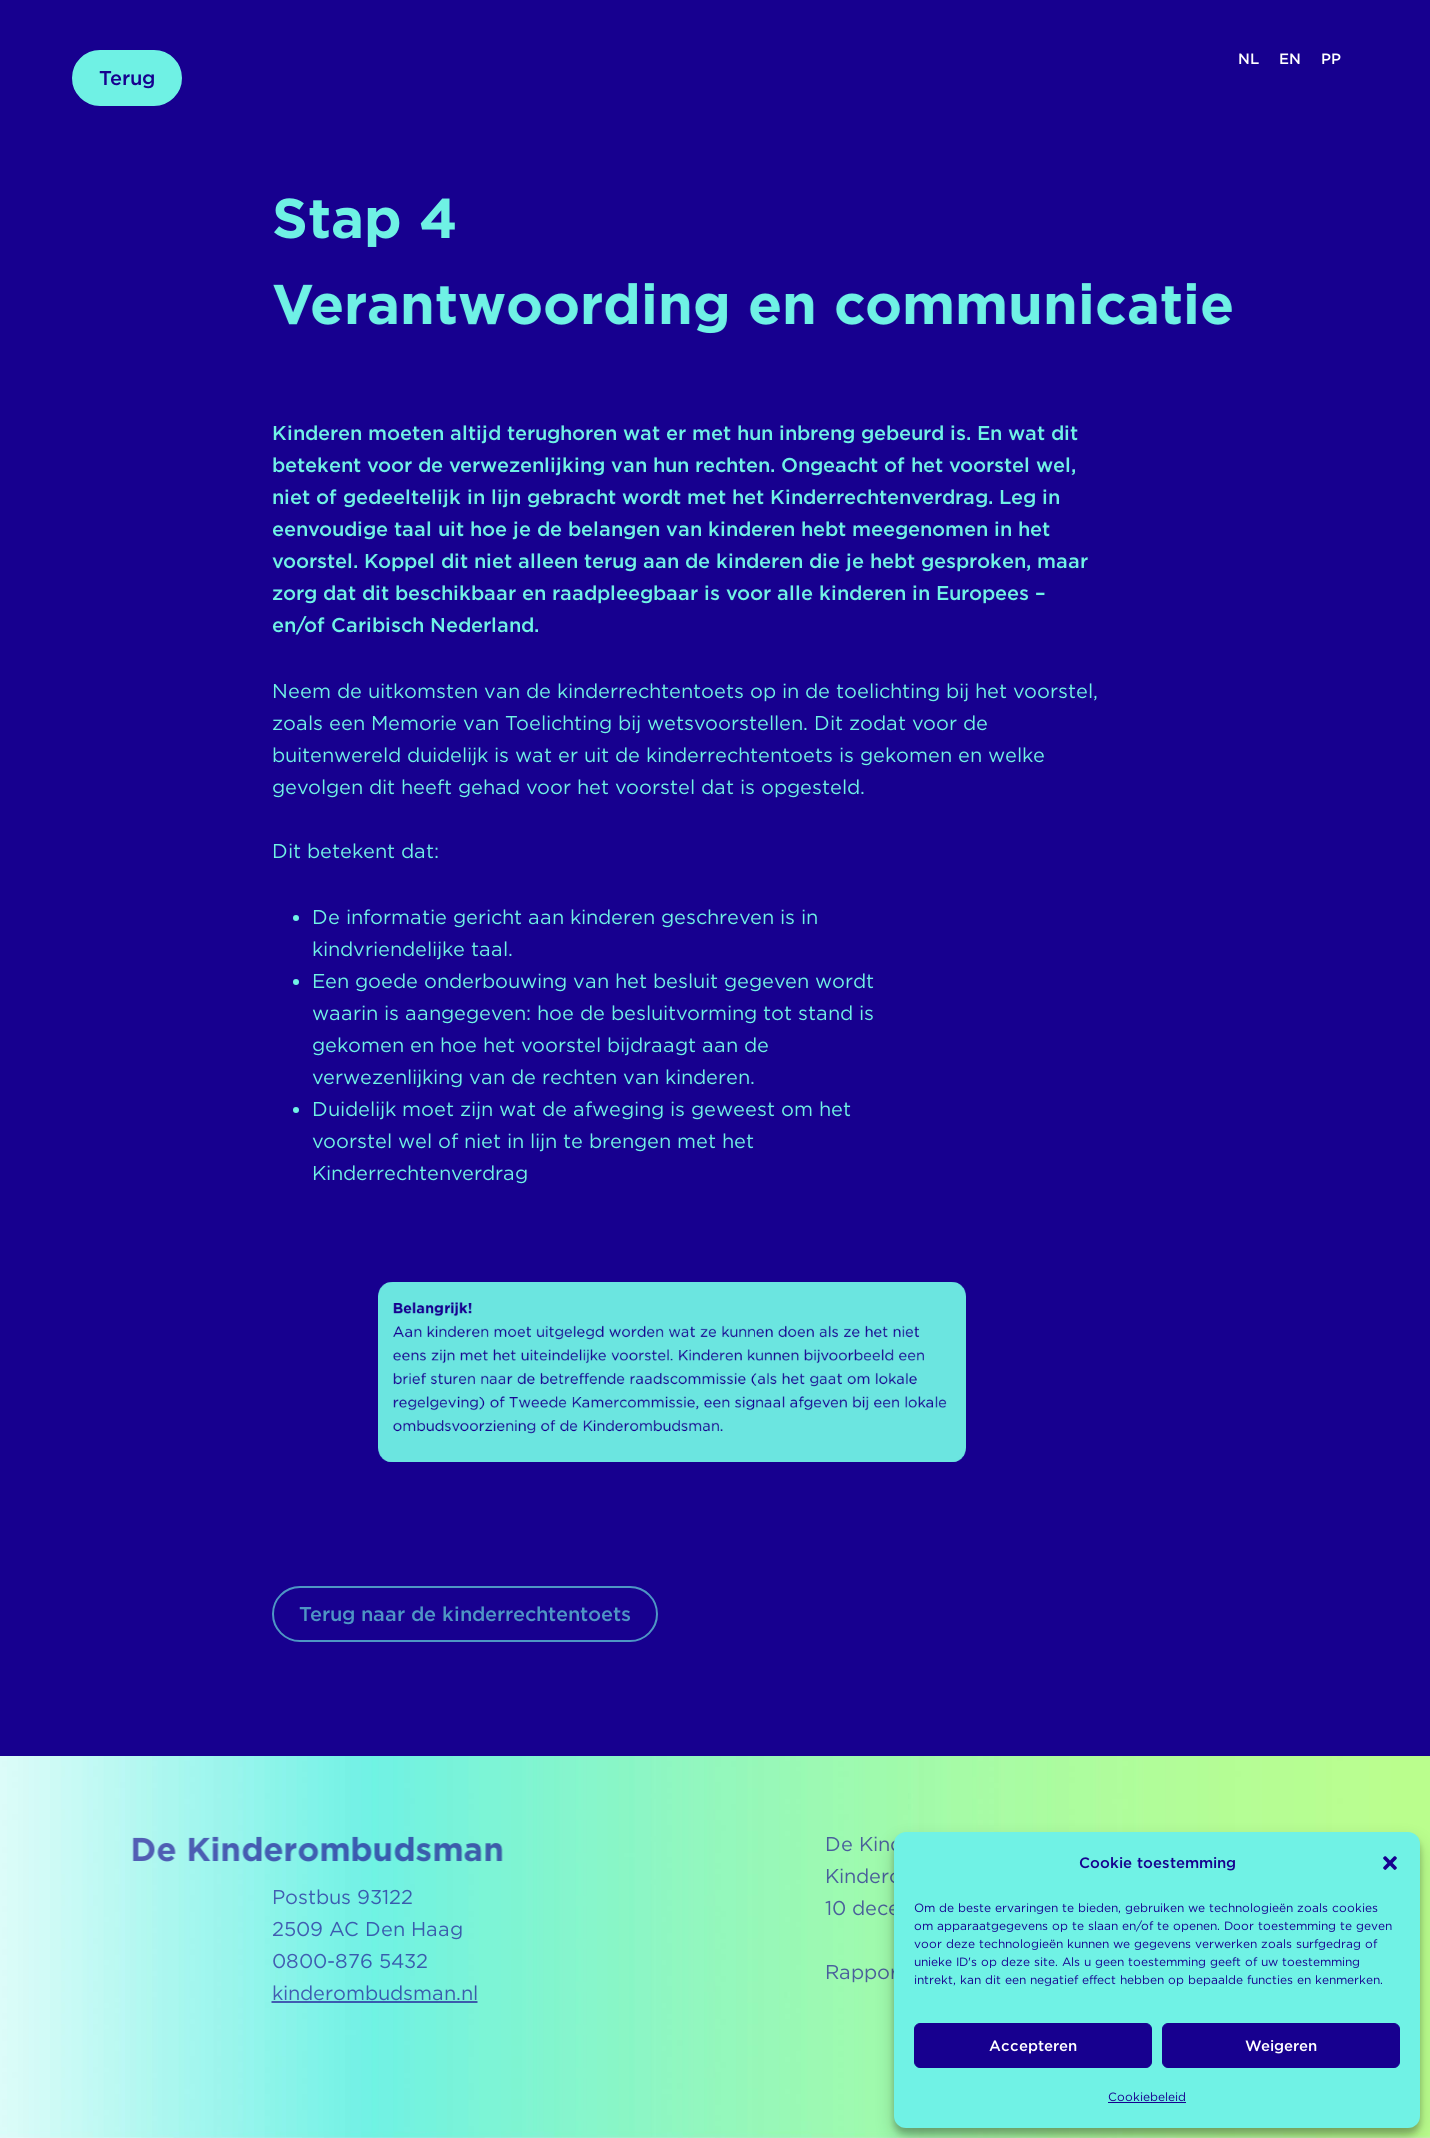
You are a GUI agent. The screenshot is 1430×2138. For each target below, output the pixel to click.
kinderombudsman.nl (375, 1993)
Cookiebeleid (1147, 2096)
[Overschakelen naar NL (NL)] (1248, 59)
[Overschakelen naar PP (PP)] (1331, 59)
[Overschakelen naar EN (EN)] (1290, 59)
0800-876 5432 (350, 1961)
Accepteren (1033, 2046)
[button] (1390, 1863)
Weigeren (1281, 2046)
